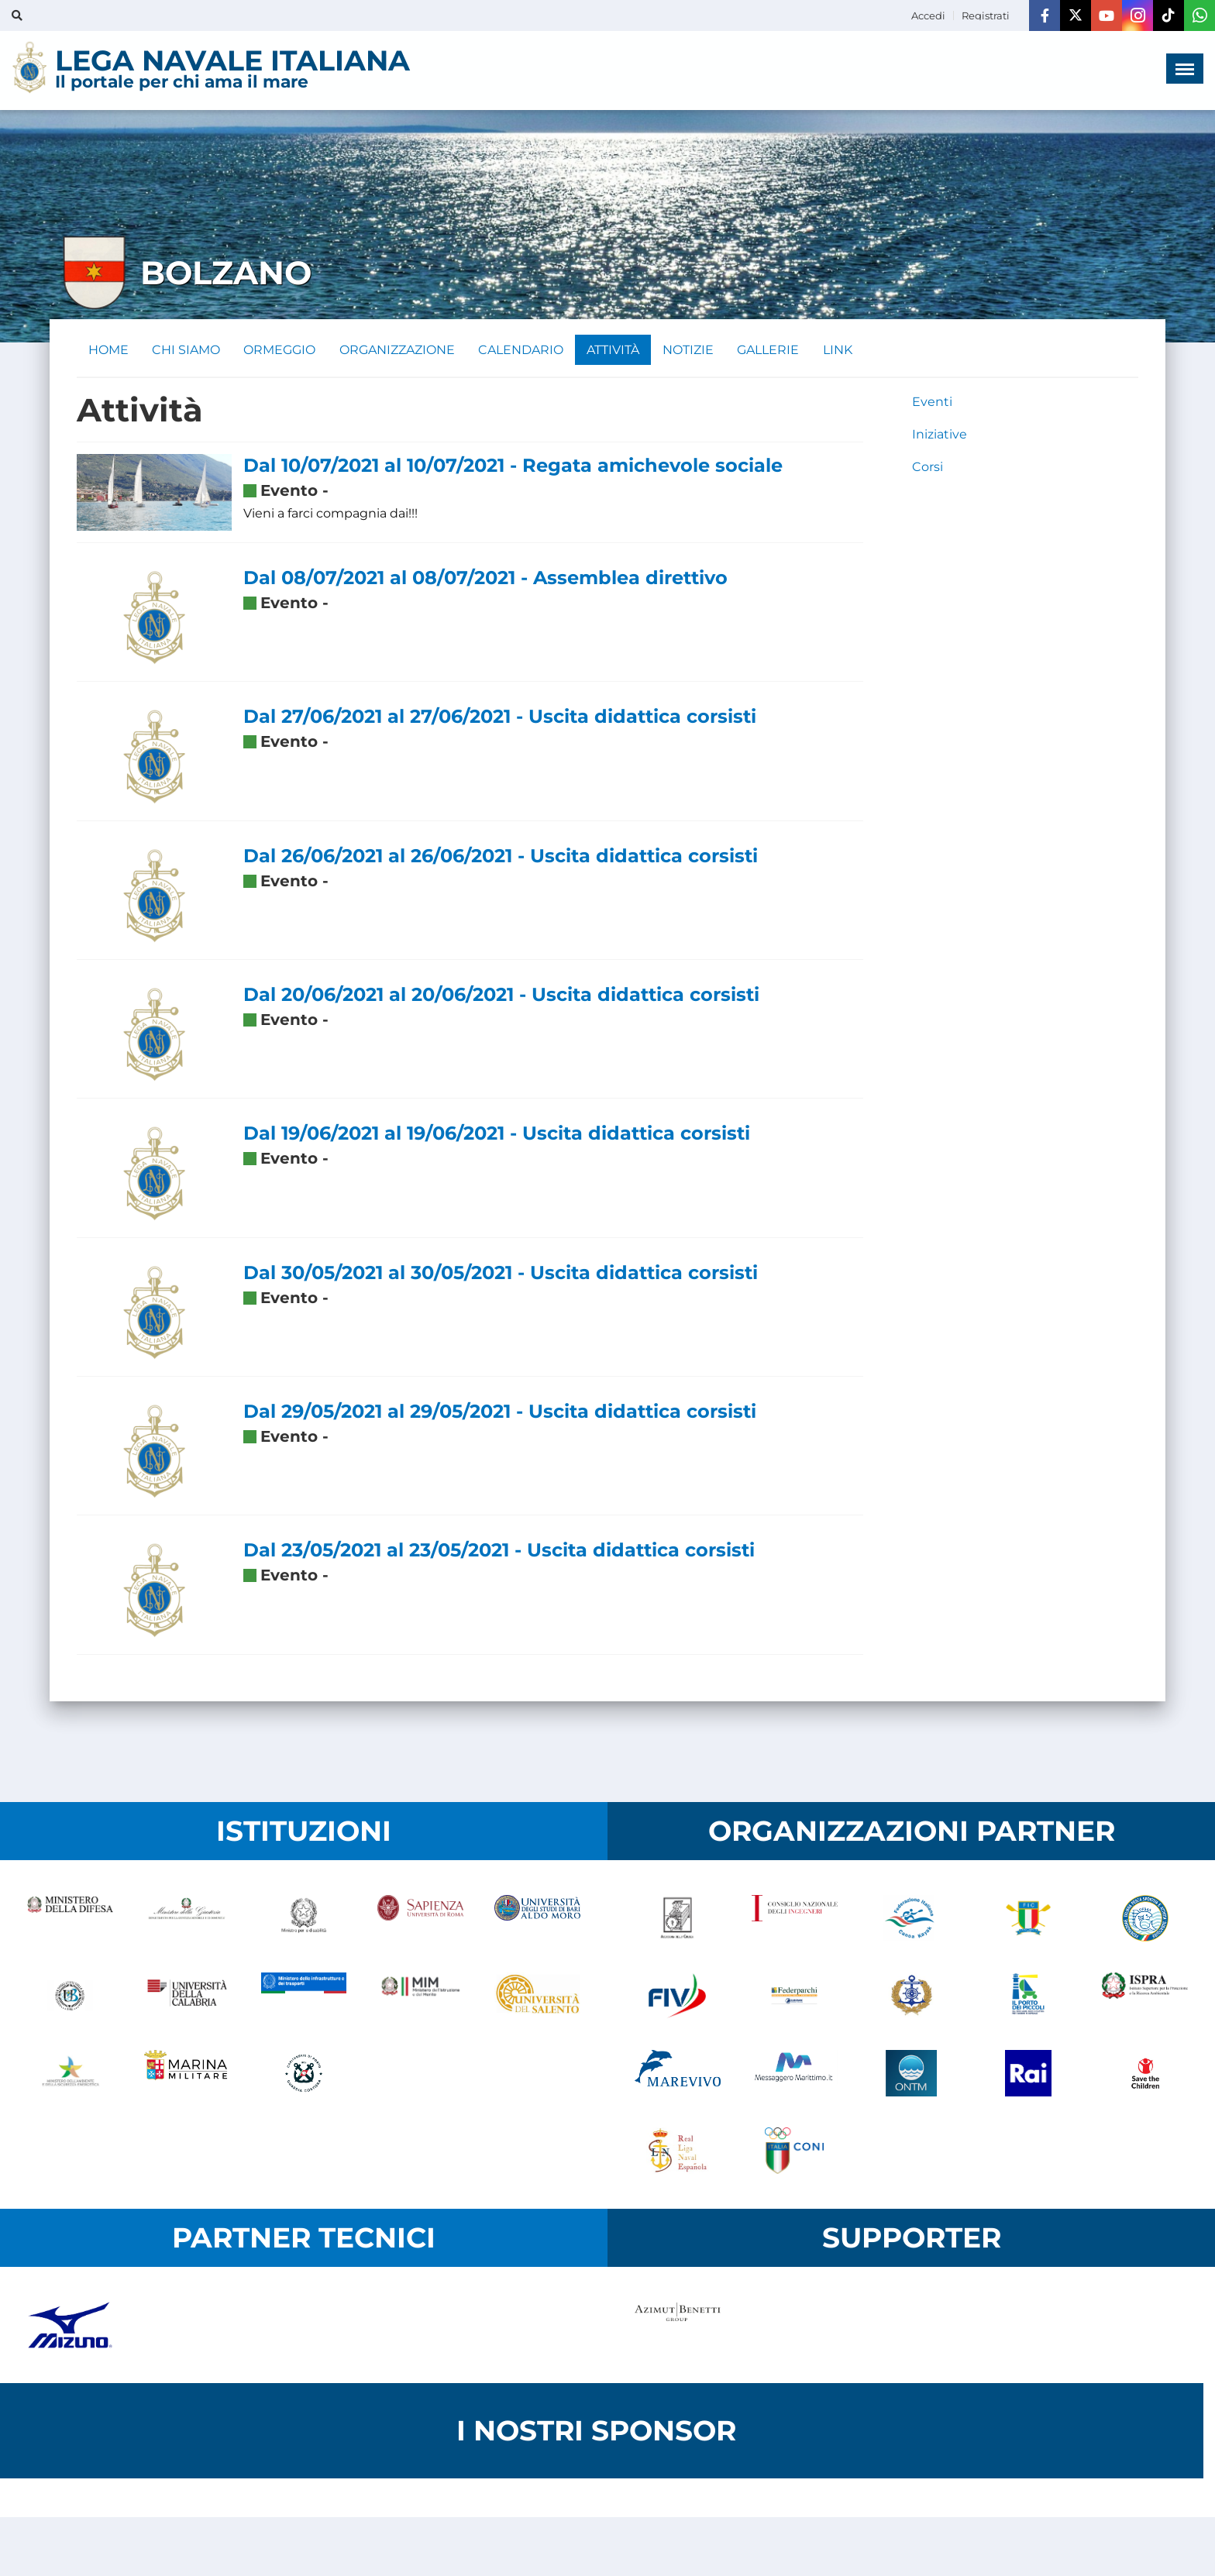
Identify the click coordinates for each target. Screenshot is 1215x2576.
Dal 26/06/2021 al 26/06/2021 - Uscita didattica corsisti (500, 856)
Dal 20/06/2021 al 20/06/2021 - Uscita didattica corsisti (501, 995)
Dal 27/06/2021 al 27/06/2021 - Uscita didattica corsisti (499, 717)
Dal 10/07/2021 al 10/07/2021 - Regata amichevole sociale (513, 466)
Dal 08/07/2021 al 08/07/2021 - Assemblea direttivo (485, 578)
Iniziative (939, 435)
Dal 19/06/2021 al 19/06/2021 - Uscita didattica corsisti (496, 1134)
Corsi (927, 467)
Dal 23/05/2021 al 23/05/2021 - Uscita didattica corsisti (499, 1550)
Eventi (932, 402)
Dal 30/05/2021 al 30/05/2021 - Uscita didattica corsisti (500, 1273)
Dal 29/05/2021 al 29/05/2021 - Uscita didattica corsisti (499, 1412)
